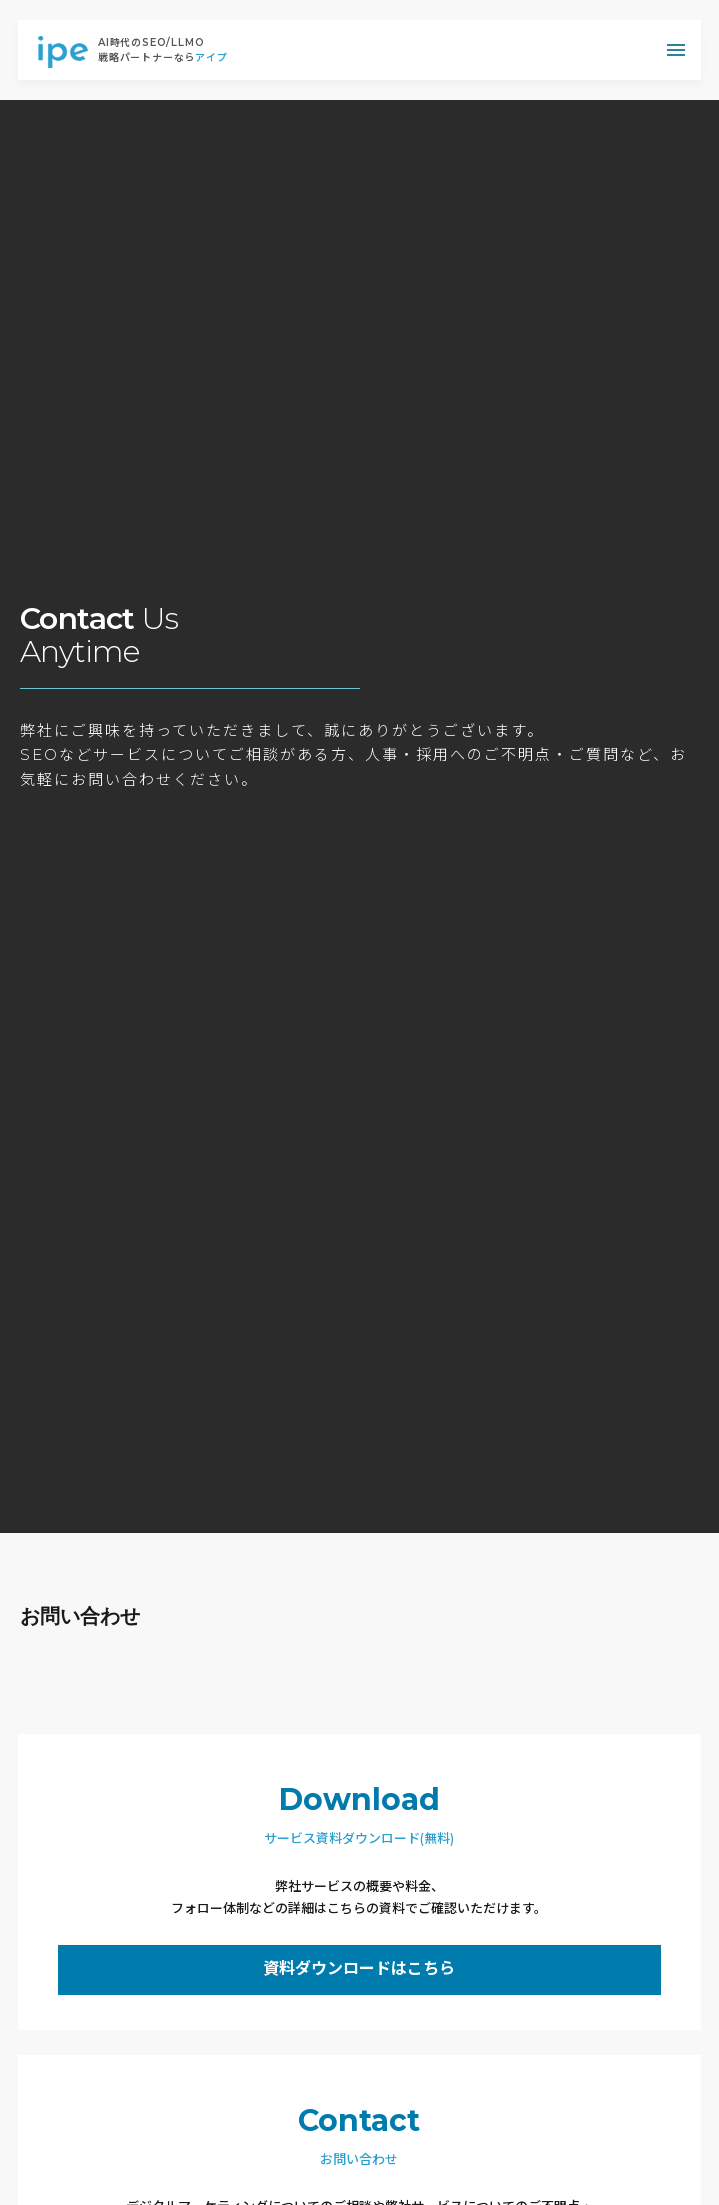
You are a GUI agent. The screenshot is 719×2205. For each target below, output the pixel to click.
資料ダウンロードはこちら (359, 1968)
